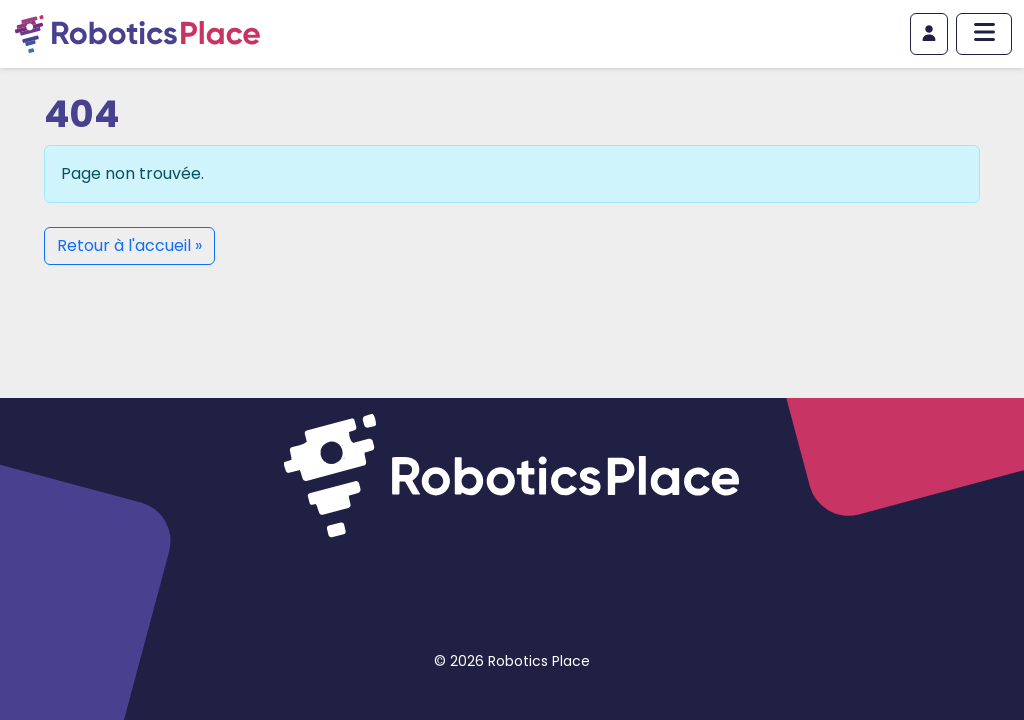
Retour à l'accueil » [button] (129, 245)
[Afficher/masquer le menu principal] (984, 34)
